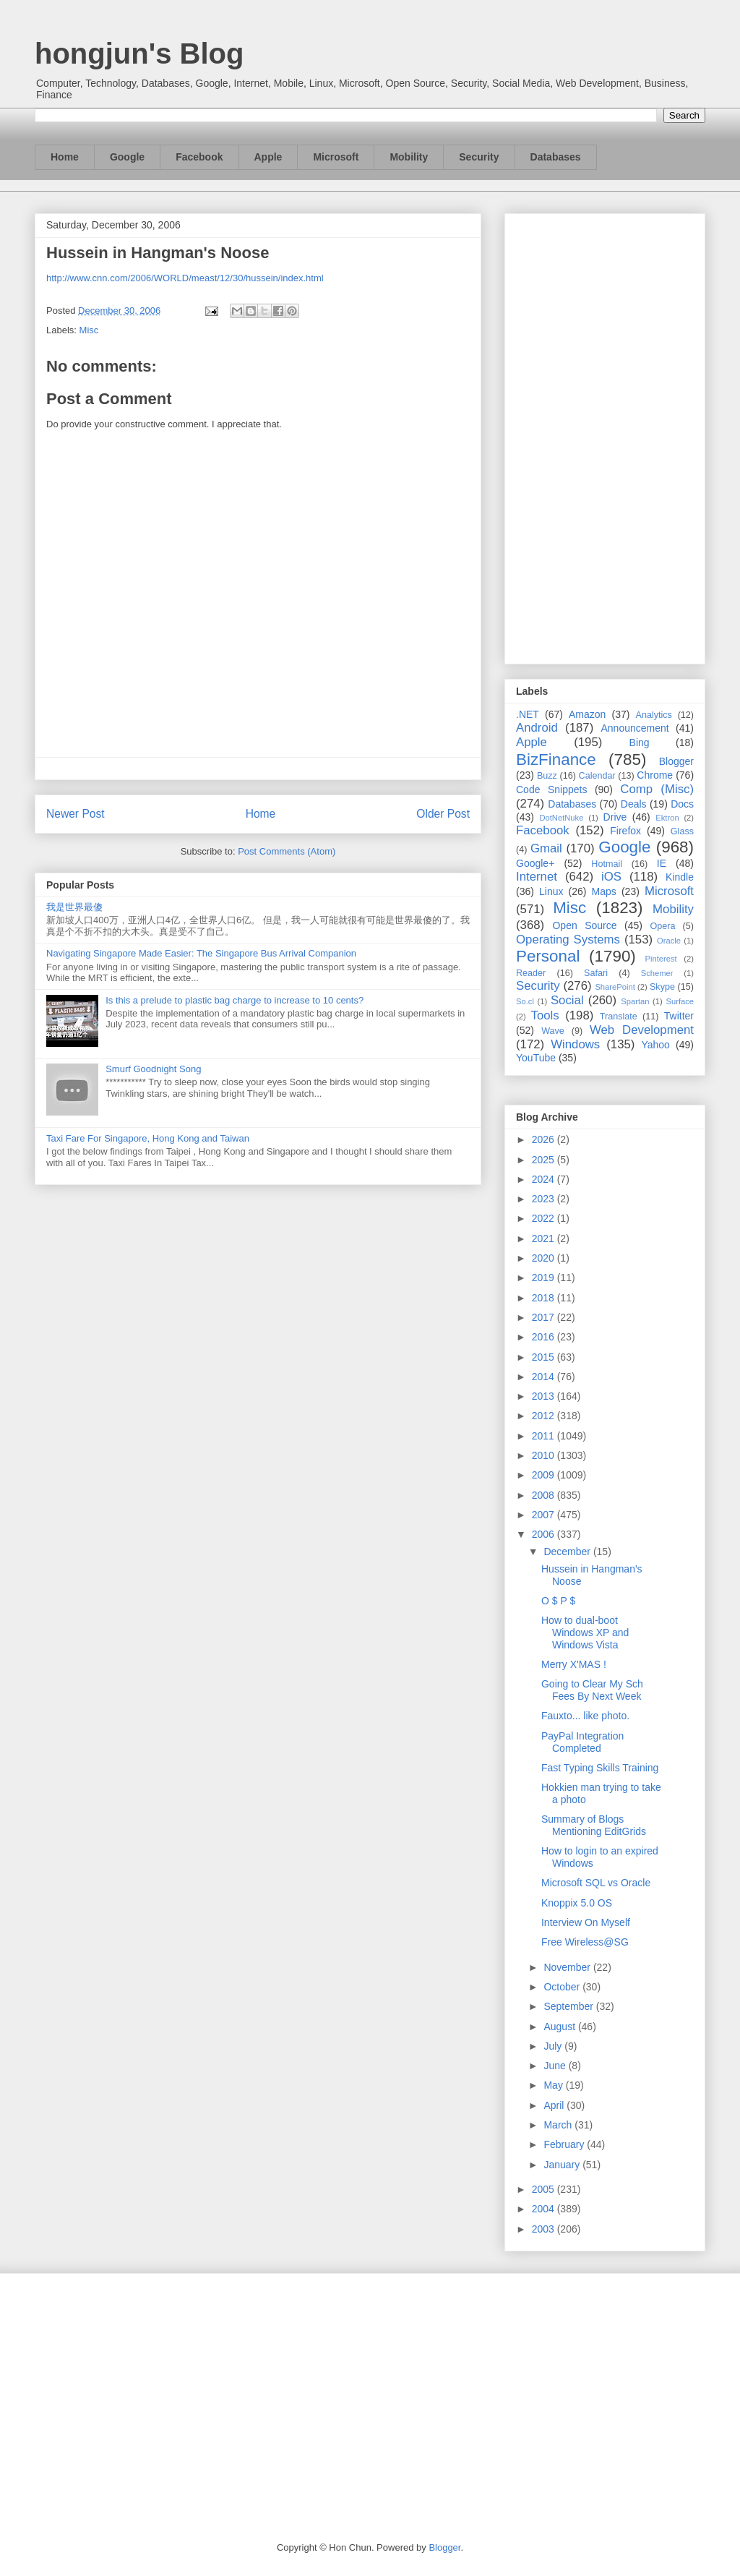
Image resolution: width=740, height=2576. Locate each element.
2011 (544, 1436)
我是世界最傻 (74, 907)
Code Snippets (551, 789)
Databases (555, 157)
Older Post (443, 814)
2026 (544, 1139)
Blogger (676, 761)
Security (479, 157)
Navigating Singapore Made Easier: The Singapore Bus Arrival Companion (201, 953)
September (569, 2006)
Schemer (657, 973)
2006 (544, 1534)
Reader (531, 973)
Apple (268, 157)
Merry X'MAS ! (573, 1664)
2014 (544, 1376)
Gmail (546, 848)
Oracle (669, 940)
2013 (544, 1396)
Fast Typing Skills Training (599, 1767)
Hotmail (606, 864)
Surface (680, 1001)
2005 (544, 2189)
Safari (596, 973)
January (562, 2164)
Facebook (199, 157)
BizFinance (556, 759)
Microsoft (335, 157)
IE (661, 863)
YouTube (536, 1058)
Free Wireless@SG (585, 1942)
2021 (544, 1238)
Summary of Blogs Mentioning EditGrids (593, 1825)
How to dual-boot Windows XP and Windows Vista (585, 1632)
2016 (544, 1337)
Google (127, 157)
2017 (544, 1317)
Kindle (680, 877)
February (565, 2144)
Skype (662, 987)
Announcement (634, 728)
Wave (552, 1031)
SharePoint (614, 987)
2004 (544, 2209)
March (559, 2125)
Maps (604, 891)
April (555, 2105)
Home (65, 157)
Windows (575, 1044)
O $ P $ (558, 1600)
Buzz (547, 776)
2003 (544, 2229)
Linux (551, 891)
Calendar (597, 776)
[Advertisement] (605, 436)
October (562, 1987)
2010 (544, 1455)
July (553, 2046)
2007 (544, 1514)
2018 (544, 1298)
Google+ (535, 863)
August (560, 2026)
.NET (527, 714)
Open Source (584, 925)
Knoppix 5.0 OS (576, 1903)
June (555, 2065)
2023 (544, 1198)
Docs (682, 804)
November (568, 1967)
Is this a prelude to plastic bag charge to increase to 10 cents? (234, 1000)
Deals (634, 804)
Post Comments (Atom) (286, 851)
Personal (548, 956)
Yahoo (655, 1044)
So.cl (525, 1001)
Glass (682, 831)
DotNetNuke (561, 817)
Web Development (642, 1030)
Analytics (654, 715)
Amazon (587, 714)
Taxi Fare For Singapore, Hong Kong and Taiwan (147, 1138)
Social (567, 1000)
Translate (618, 1016)
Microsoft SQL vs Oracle (595, 1882)
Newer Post (75, 814)
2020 (544, 1258)
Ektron (667, 817)
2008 (544, 1495)
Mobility (409, 157)
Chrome (655, 775)
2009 (544, 1475)
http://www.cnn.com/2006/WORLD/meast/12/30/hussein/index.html (185, 278)
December (568, 1551)
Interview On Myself (585, 1922)
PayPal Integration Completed (582, 1742)
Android (537, 728)
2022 (544, 1218)
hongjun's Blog (139, 53)
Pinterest (661, 958)
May (554, 2085)
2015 (544, 1357)
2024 (544, 1179)
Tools (545, 1015)
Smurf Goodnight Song (153, 1069)
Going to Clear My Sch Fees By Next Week (592, 1690)
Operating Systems (568, 939)
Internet (536, 876)
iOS (611, 876)
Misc (89, 330)
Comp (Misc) (657, 789)
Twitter (679, 1016)
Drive (615, 817)
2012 (544, 1415)
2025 (544, 1159)
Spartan (635, 1001)
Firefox (625, 830)
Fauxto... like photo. (585, 1715)
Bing (639, 742)
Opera (662, 926)
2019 (544, 1277)
